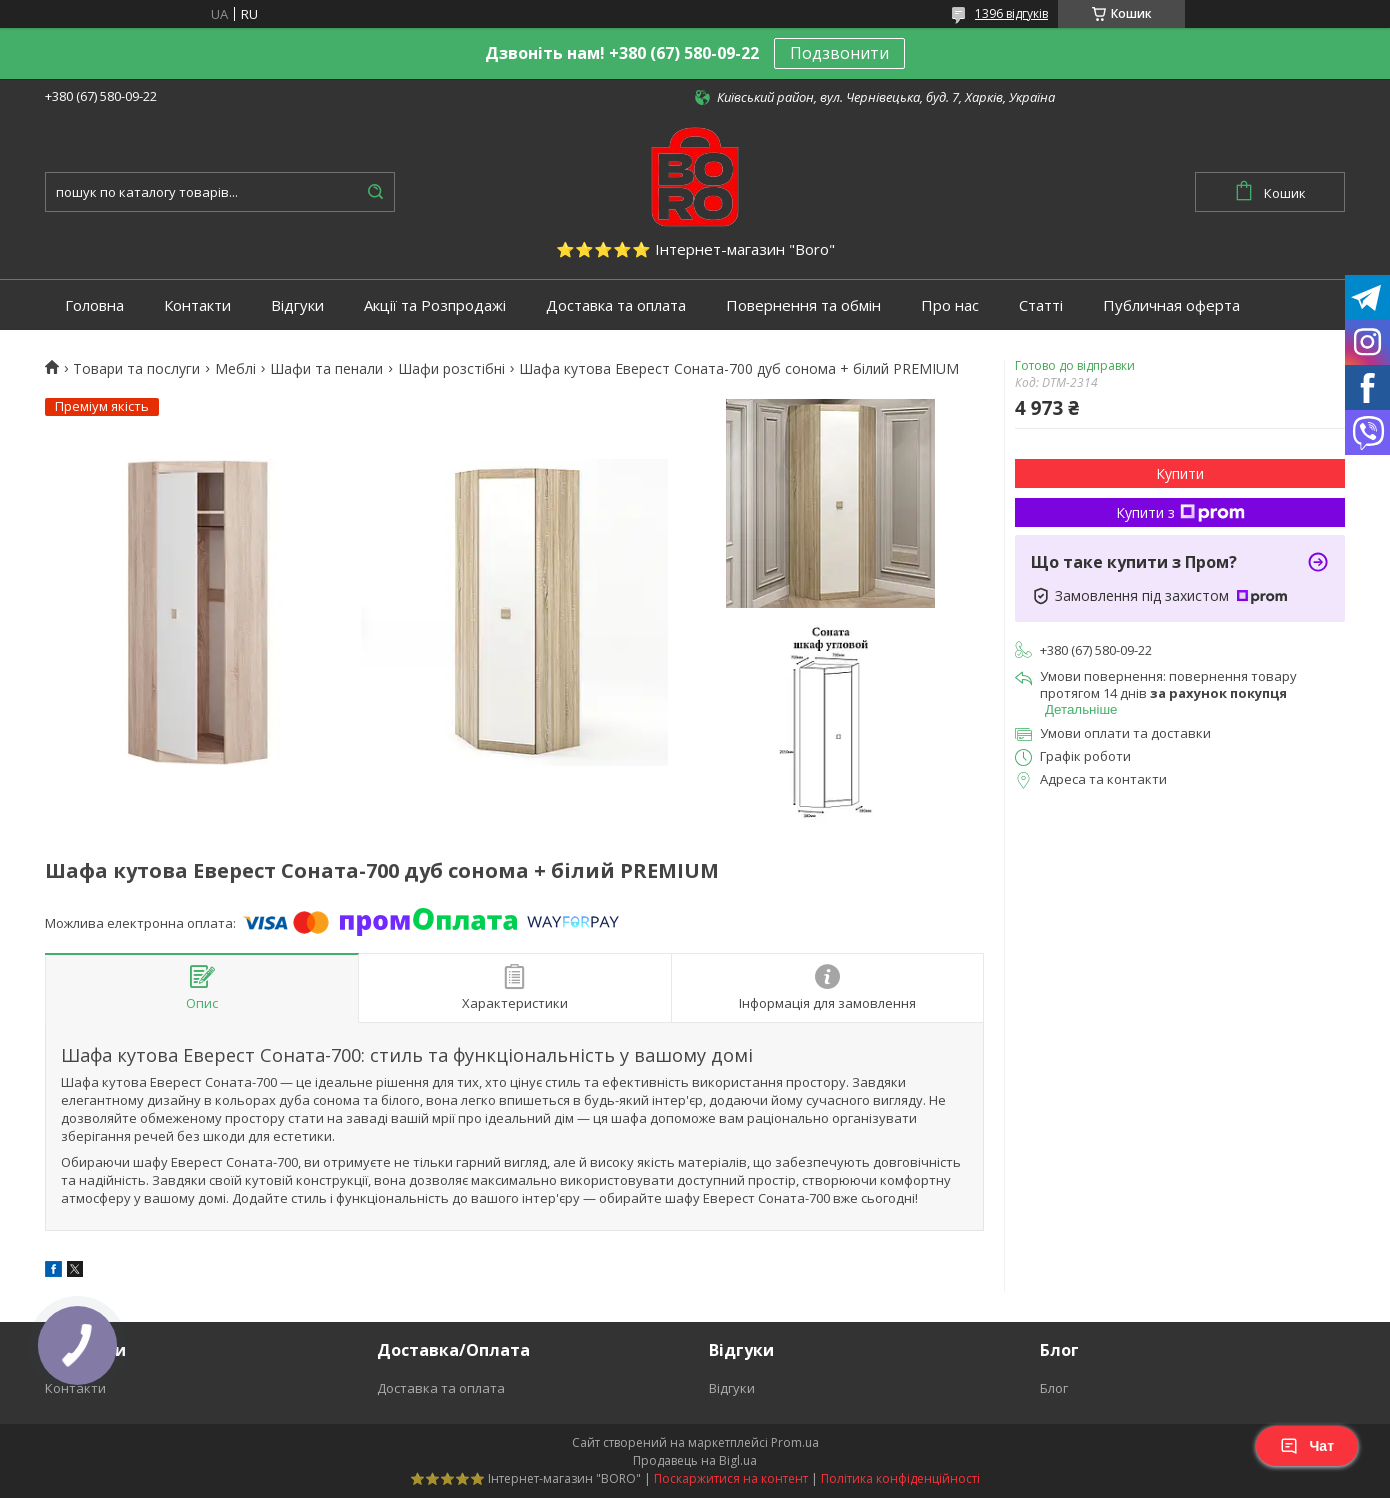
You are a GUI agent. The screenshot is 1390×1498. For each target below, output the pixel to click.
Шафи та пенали (326, 369)
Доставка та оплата (616, 305)
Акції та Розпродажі (435, 305)
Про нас (950, 305)
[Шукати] (375, 192)
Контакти (197, 305)
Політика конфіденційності (900, 1478)
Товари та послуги (136, 369)
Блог (1054, 1388)
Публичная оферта (1171, 305)
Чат (1307, 1446)
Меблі (235, 369)
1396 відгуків (1011, 13)
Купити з (1180, 512)
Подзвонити (839, 53)
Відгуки (297, 305)
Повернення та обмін (803, 305)
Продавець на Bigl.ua (695, 1460)
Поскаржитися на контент (731, 1478)
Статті (1041, 305)
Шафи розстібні (451, 369)
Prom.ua (795, 1442)
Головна (94, 305)
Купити (1180, 473)
